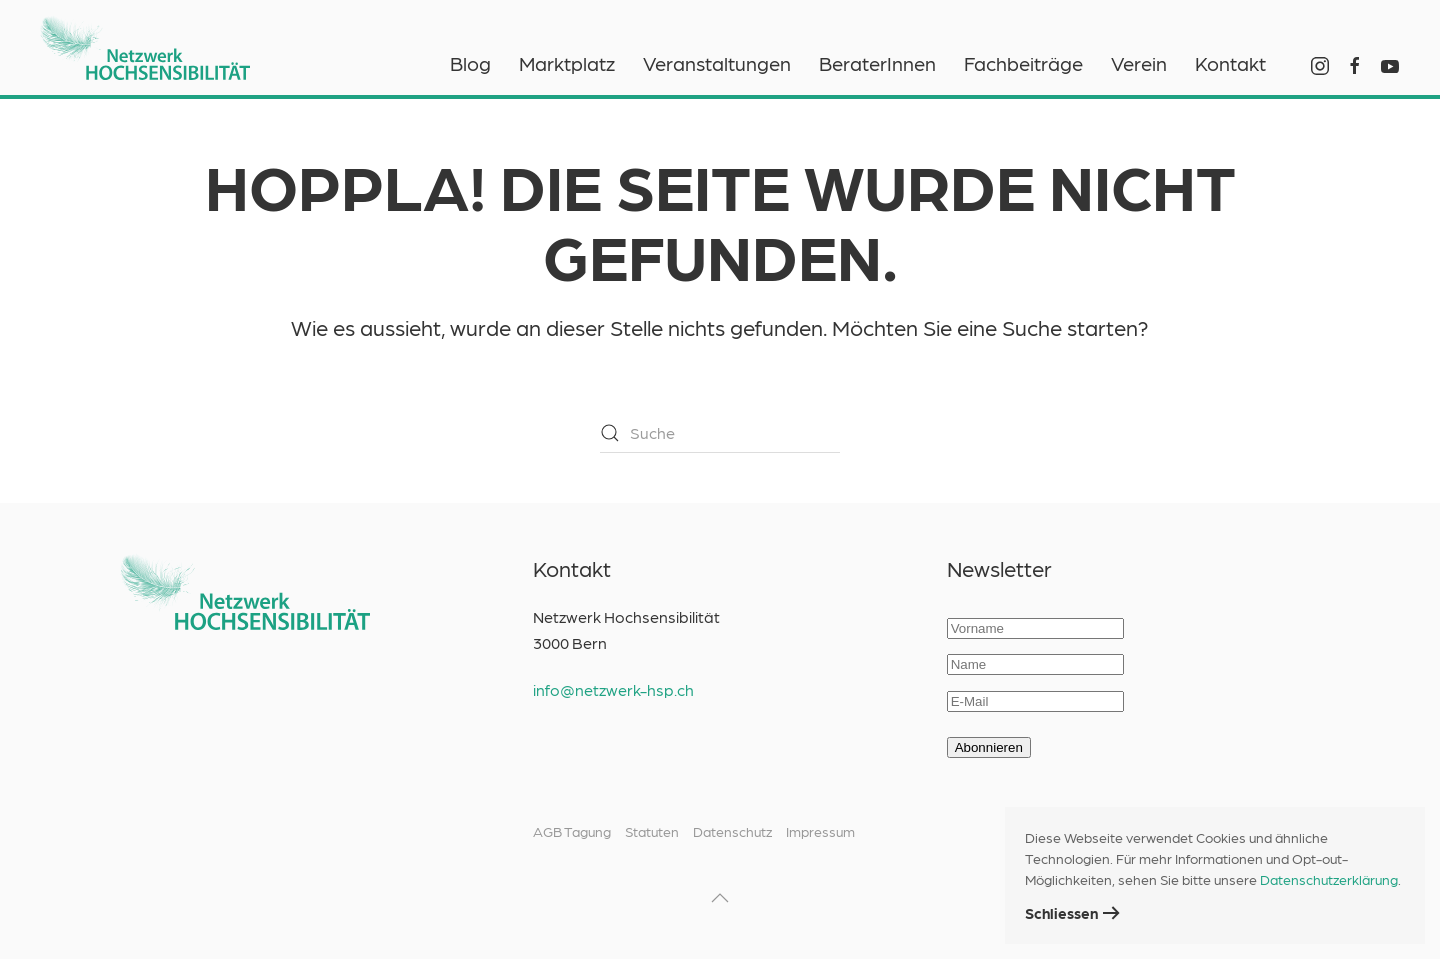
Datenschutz (732, 831)
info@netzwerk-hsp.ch (613, 689)
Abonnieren (989, 747)
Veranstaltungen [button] (717, 63)
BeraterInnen (877, 63)
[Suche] (720, 433)
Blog (470, 63)
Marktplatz (567, 63)
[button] (720, 898)
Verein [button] (1139, 63)
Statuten (652, 831)
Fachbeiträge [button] (1023, 63)
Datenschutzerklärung (1329, 879)
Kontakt (1230, 63)
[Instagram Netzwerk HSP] (1320, 63)
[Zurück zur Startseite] (145, 40)
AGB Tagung (572, 831)
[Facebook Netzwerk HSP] (1355, 63)
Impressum (820, 831)
